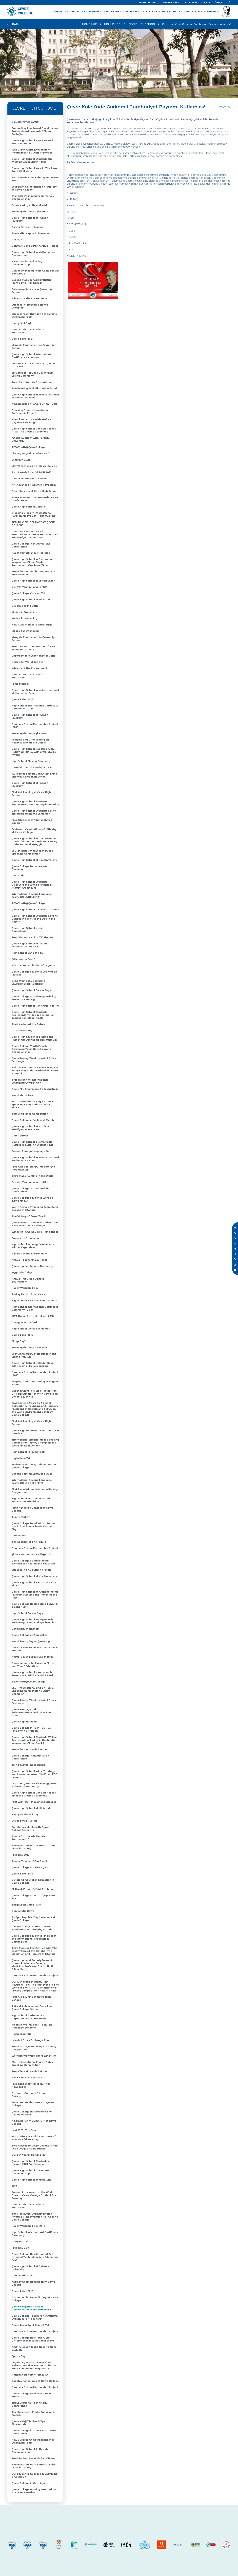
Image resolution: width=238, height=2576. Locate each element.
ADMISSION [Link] (211, 11)
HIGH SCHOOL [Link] (135, 11)
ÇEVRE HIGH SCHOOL (142, 24)
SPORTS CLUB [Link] (193, 11)
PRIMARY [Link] (95, 11)
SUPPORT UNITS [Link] (172, 11)
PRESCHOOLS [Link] (79, 11)
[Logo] (20, 14)
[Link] (149, 2)
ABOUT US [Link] (61, 11)
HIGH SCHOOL (113, 24)
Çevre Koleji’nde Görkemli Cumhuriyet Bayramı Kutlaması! (196, 24)
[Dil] (217, 2)
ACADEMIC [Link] (153, 11)
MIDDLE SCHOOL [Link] (114, 11)
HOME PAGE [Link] (90, 24)
